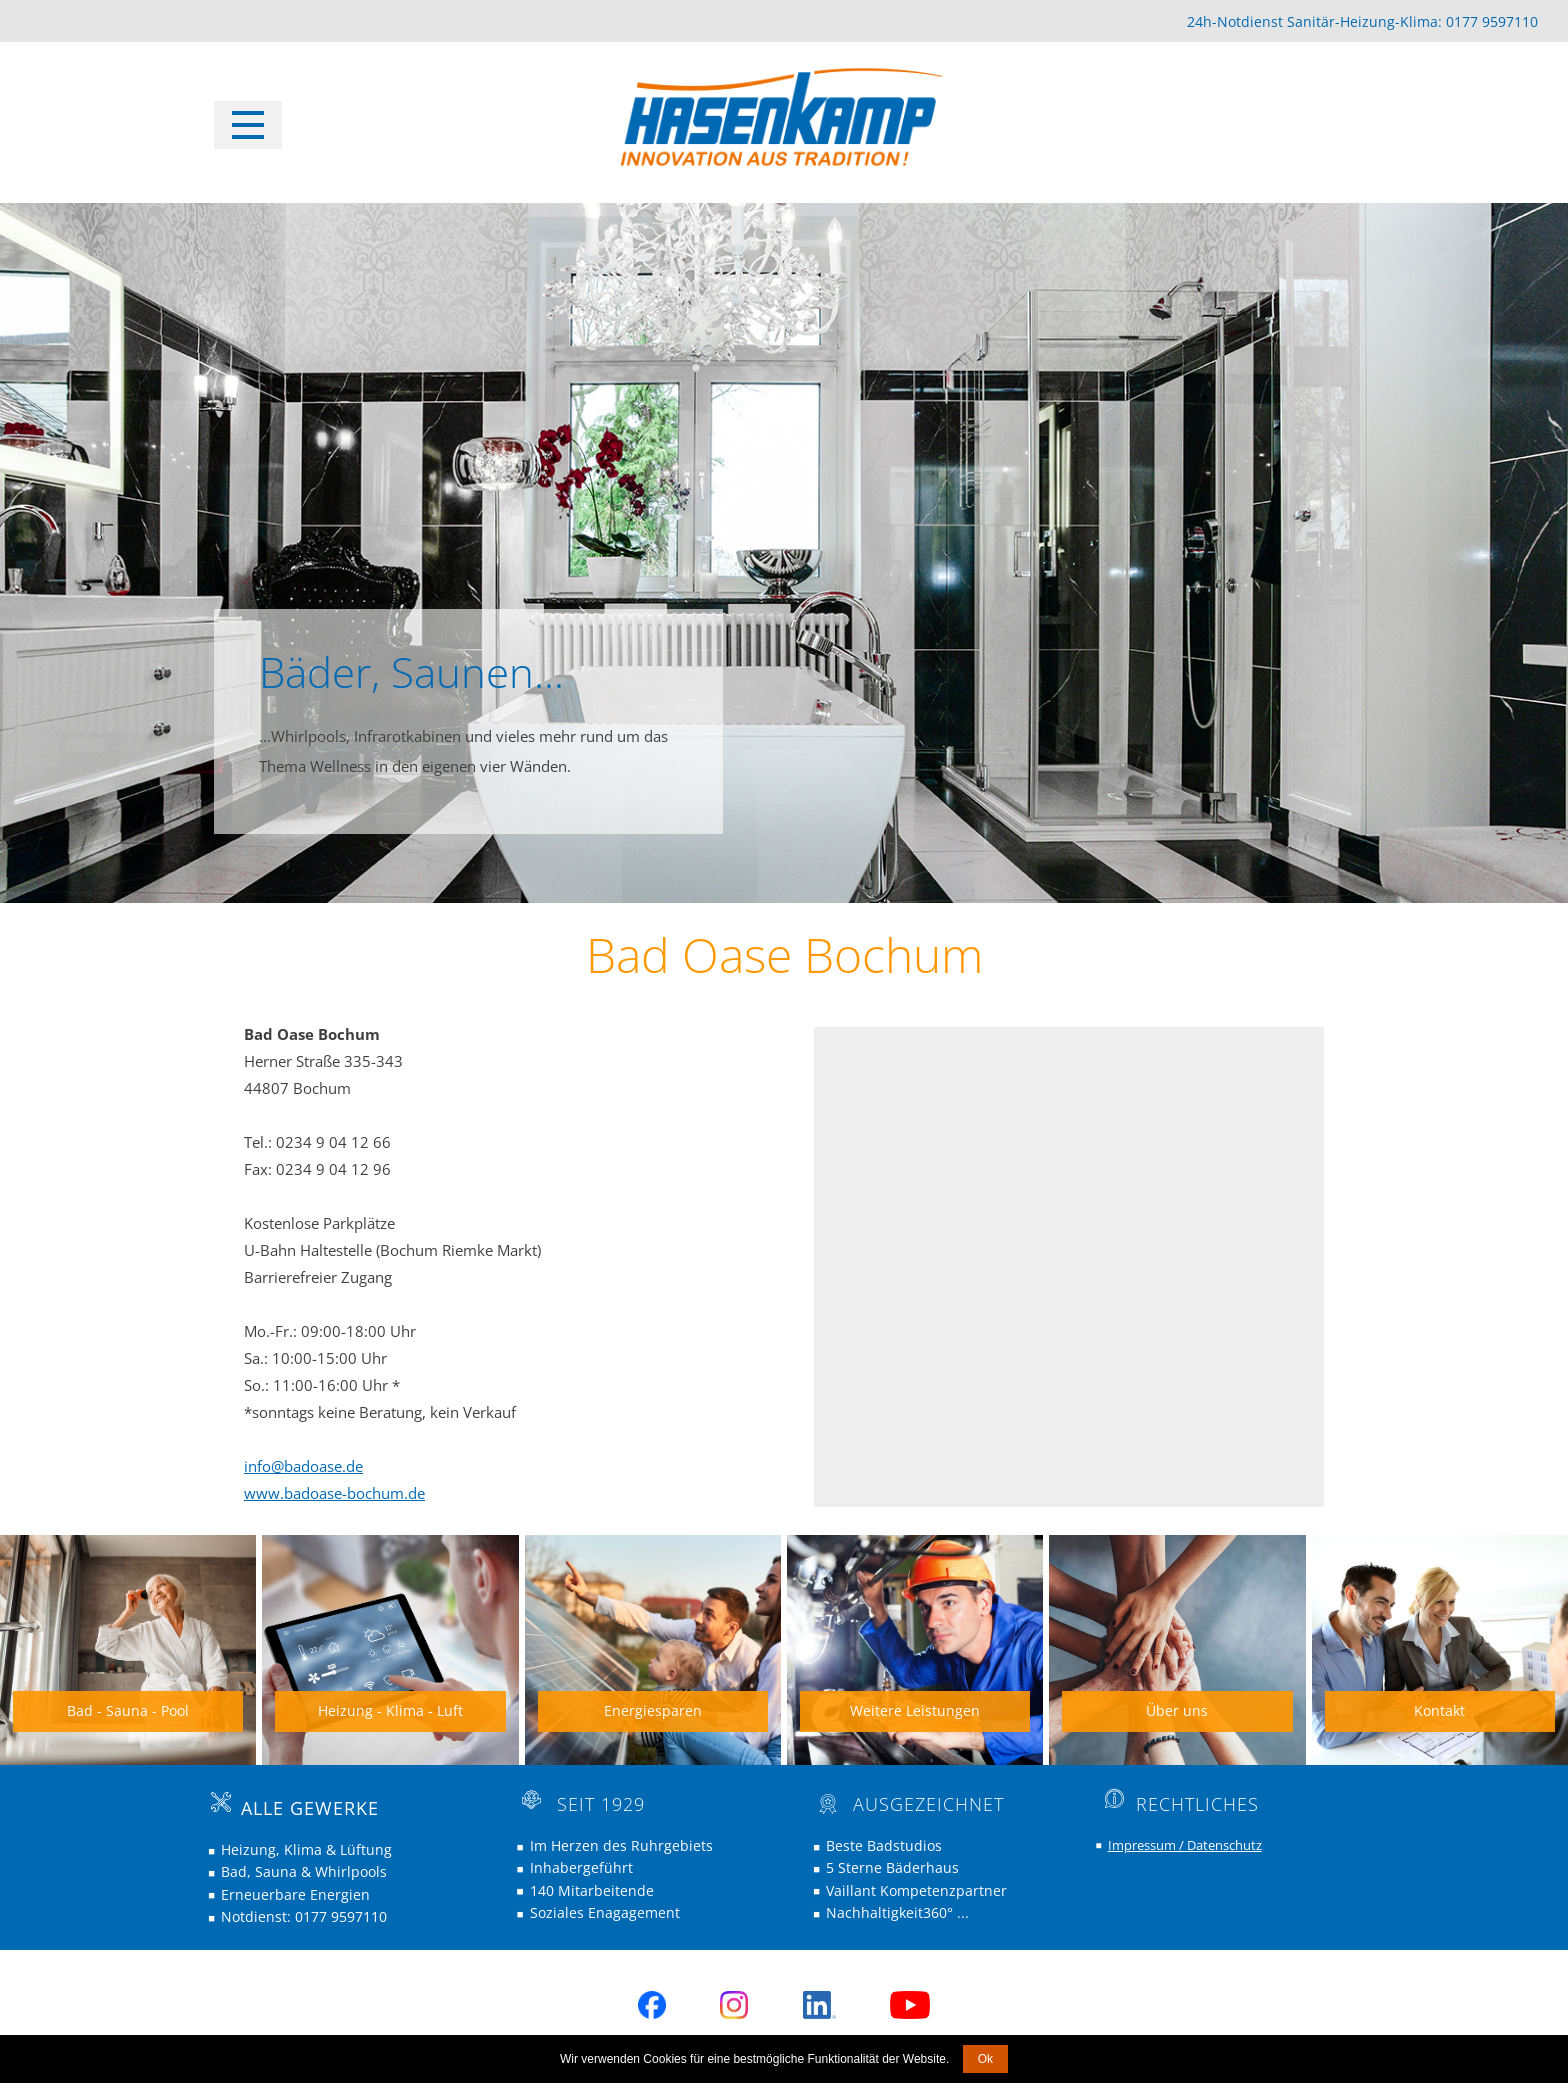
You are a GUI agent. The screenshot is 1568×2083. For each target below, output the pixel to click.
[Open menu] (248, 125)
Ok (985, 2059)
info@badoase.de (303, 1466)
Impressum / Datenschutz (1185, 1845)
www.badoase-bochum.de (334, 1493)
